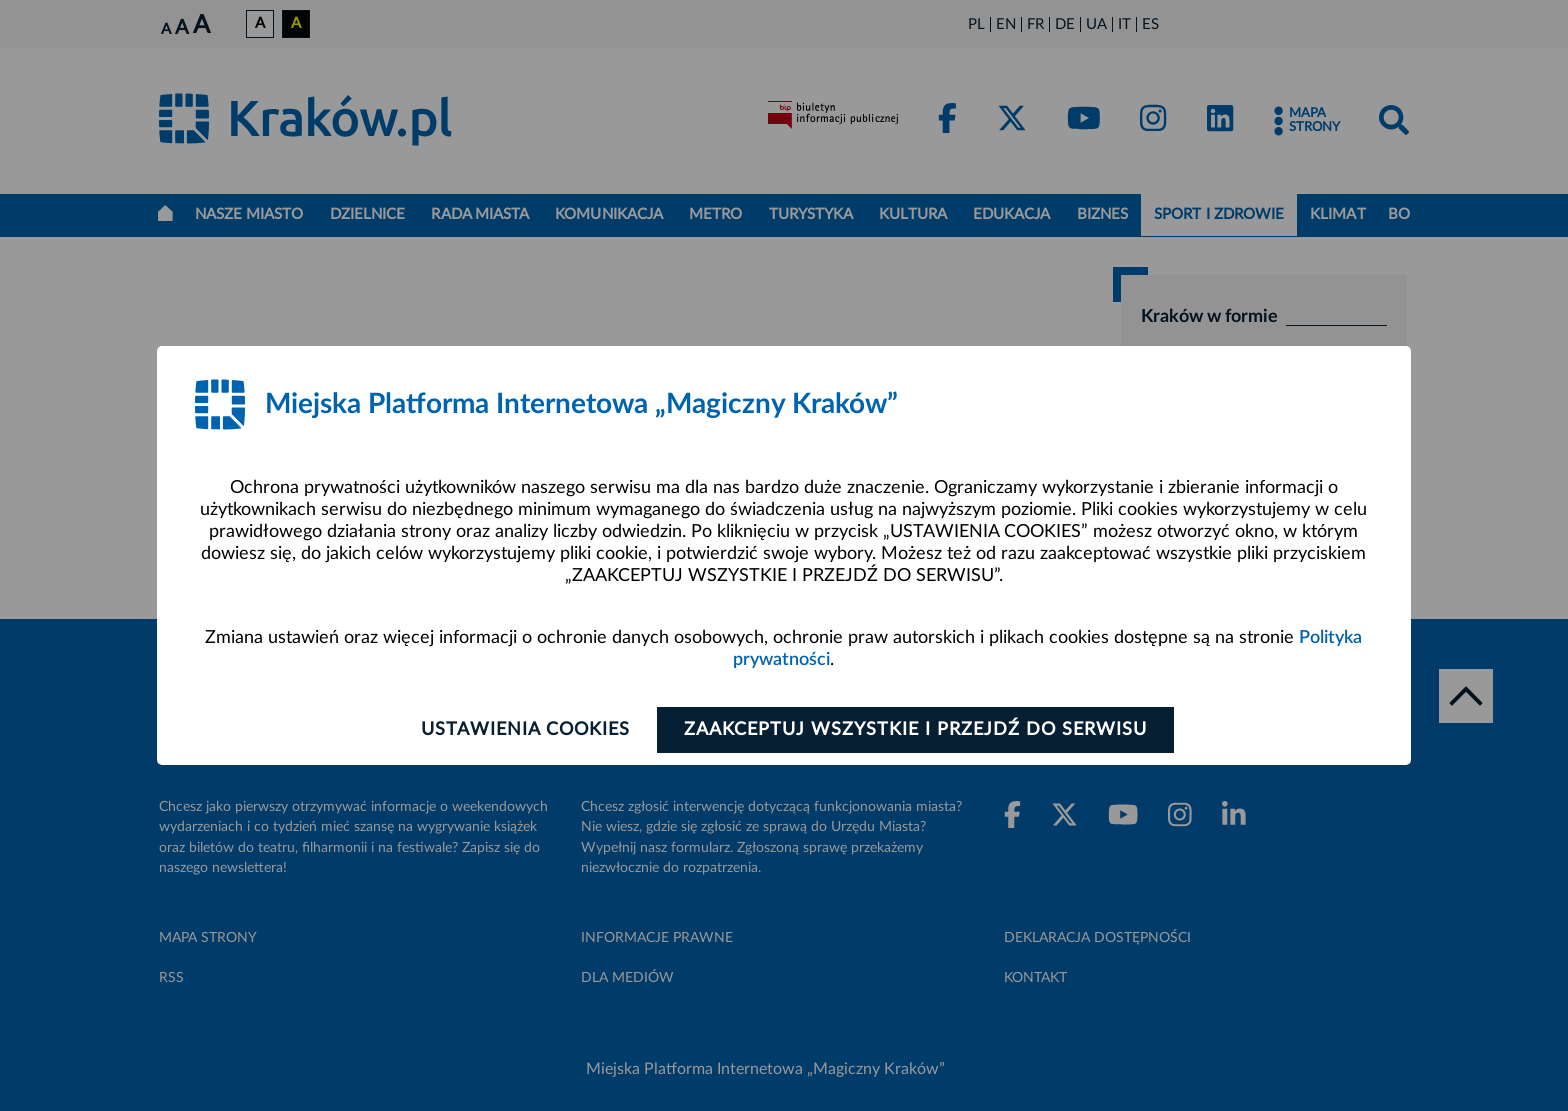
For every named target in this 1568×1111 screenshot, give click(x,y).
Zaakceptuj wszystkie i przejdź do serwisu (915, 730)
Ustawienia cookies (525, 730)
